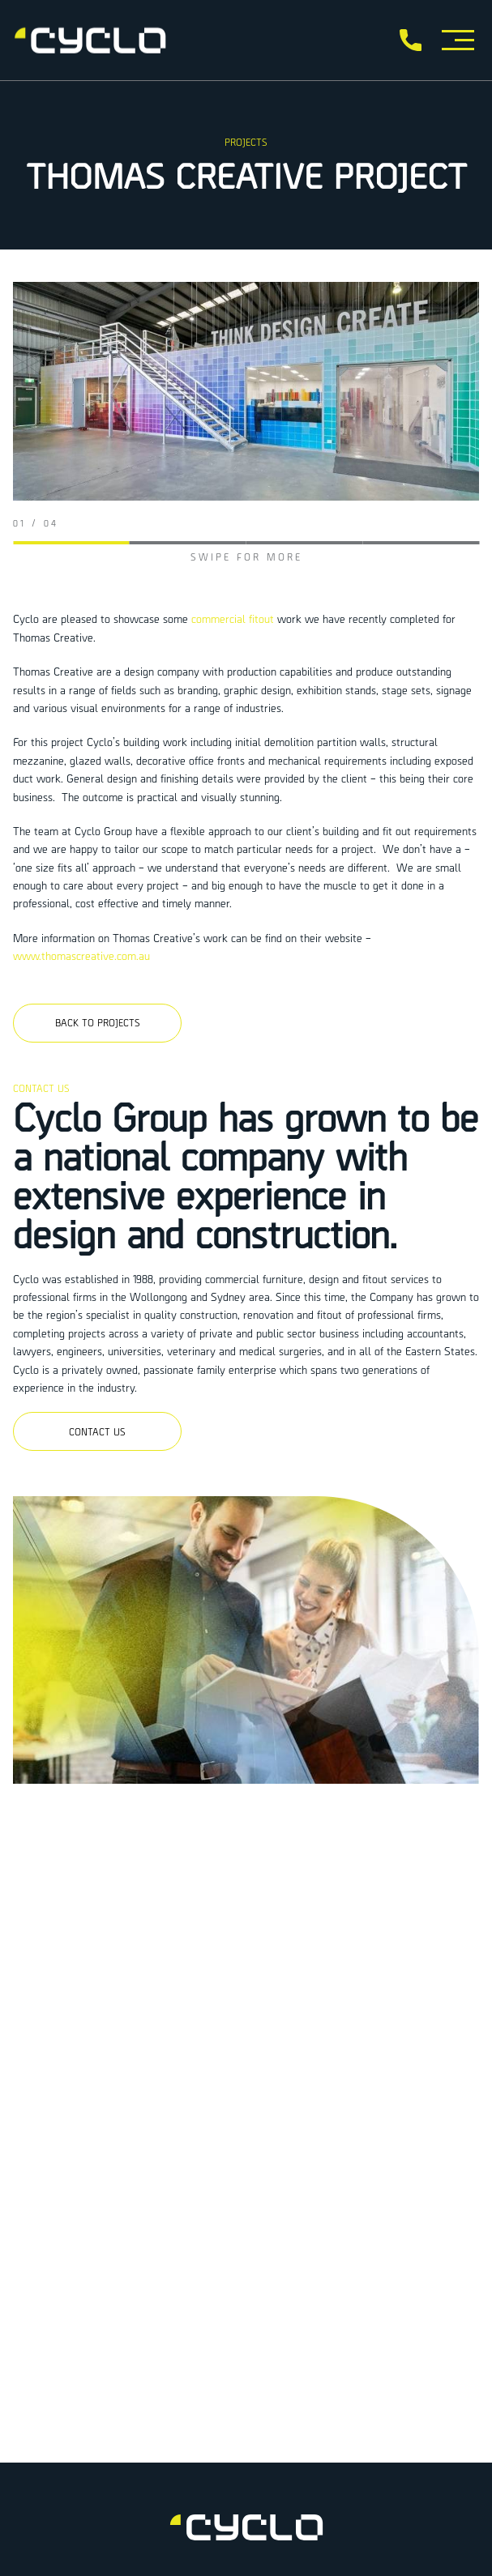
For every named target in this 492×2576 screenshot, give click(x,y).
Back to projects (97, 1022)
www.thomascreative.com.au (81, 954)
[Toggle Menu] (458, 40)
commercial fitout (232, 617)
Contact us (97, 1431)
